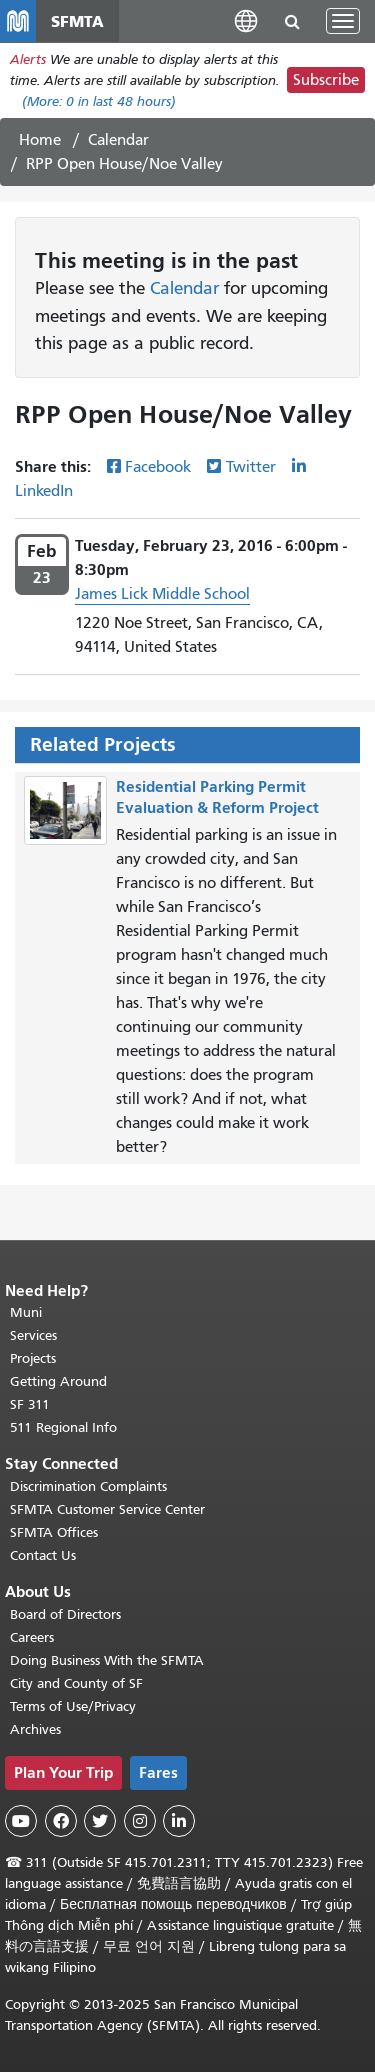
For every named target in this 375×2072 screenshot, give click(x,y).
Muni (26, 1312)
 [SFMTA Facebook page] (61, 1821)
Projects (33, 1358)
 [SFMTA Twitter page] (100, 1821)
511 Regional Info (63, 1427)
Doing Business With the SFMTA (107, 1660)
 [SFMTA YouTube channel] (21, 1821)
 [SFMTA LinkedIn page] (179, 1821)
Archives (35, 1729)
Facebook (158, 467)
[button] (246, 20)
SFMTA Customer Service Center (107, 1509)
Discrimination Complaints (88, 1486)
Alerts (28, 59)
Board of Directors (65, 1614)
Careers (32, 1637)
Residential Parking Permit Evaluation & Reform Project (217, 797)
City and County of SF (76, 1683)
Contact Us (43, 1555)
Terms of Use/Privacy (73, 1706)
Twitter (251, 467)
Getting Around (58, 1381)
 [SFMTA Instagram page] (140, 1821)
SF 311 (30, 1404)
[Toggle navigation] (343, 21)
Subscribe (326, 80)
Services (33, 1335)
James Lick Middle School (162, 594)
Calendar (118, 140)
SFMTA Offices (54, 1532)
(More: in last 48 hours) (99, 101)
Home (40, 140)
